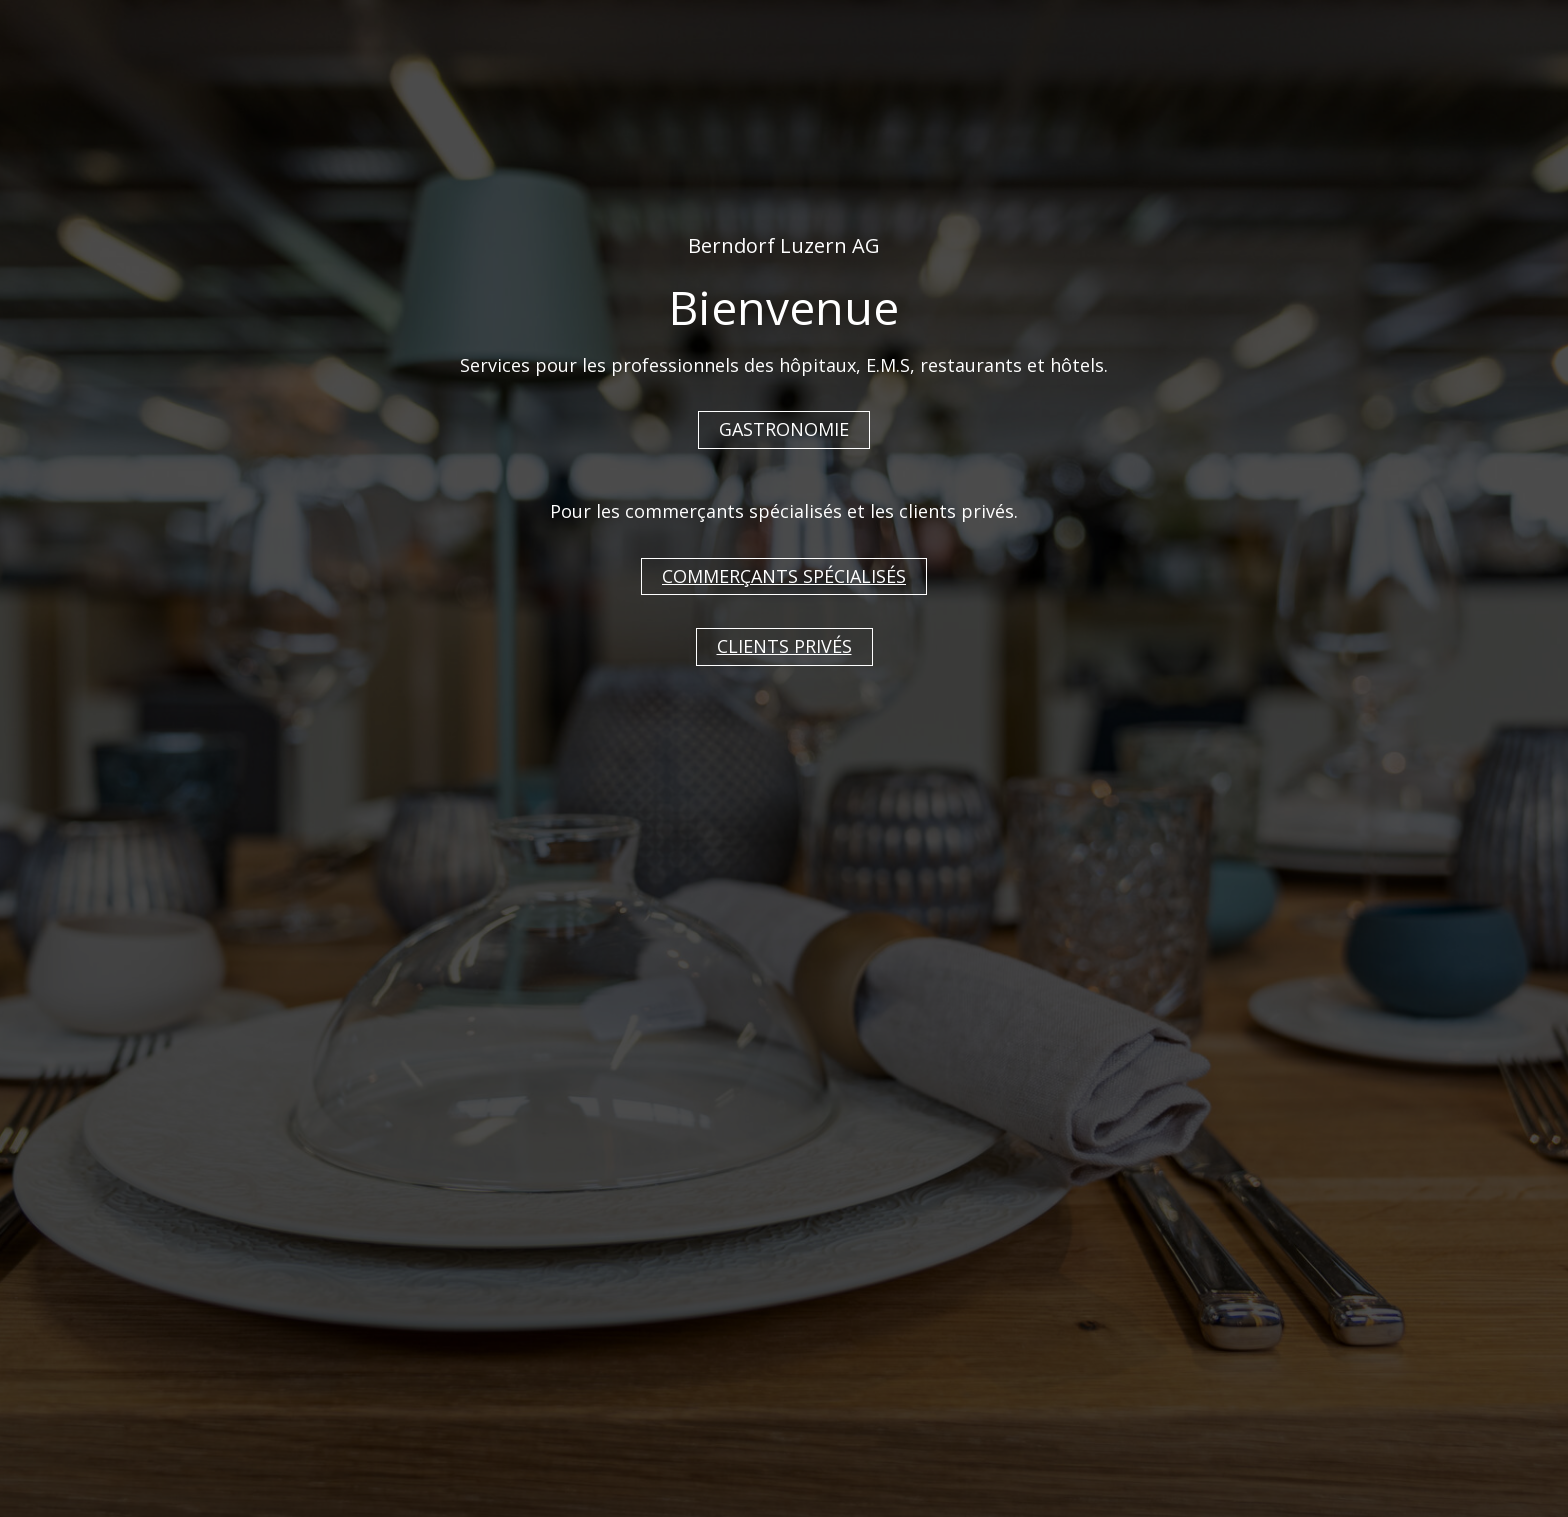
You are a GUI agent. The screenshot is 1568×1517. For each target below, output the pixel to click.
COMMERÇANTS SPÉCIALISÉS (784, 576)
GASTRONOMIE (784, 429)
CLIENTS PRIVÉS (784, 646)
